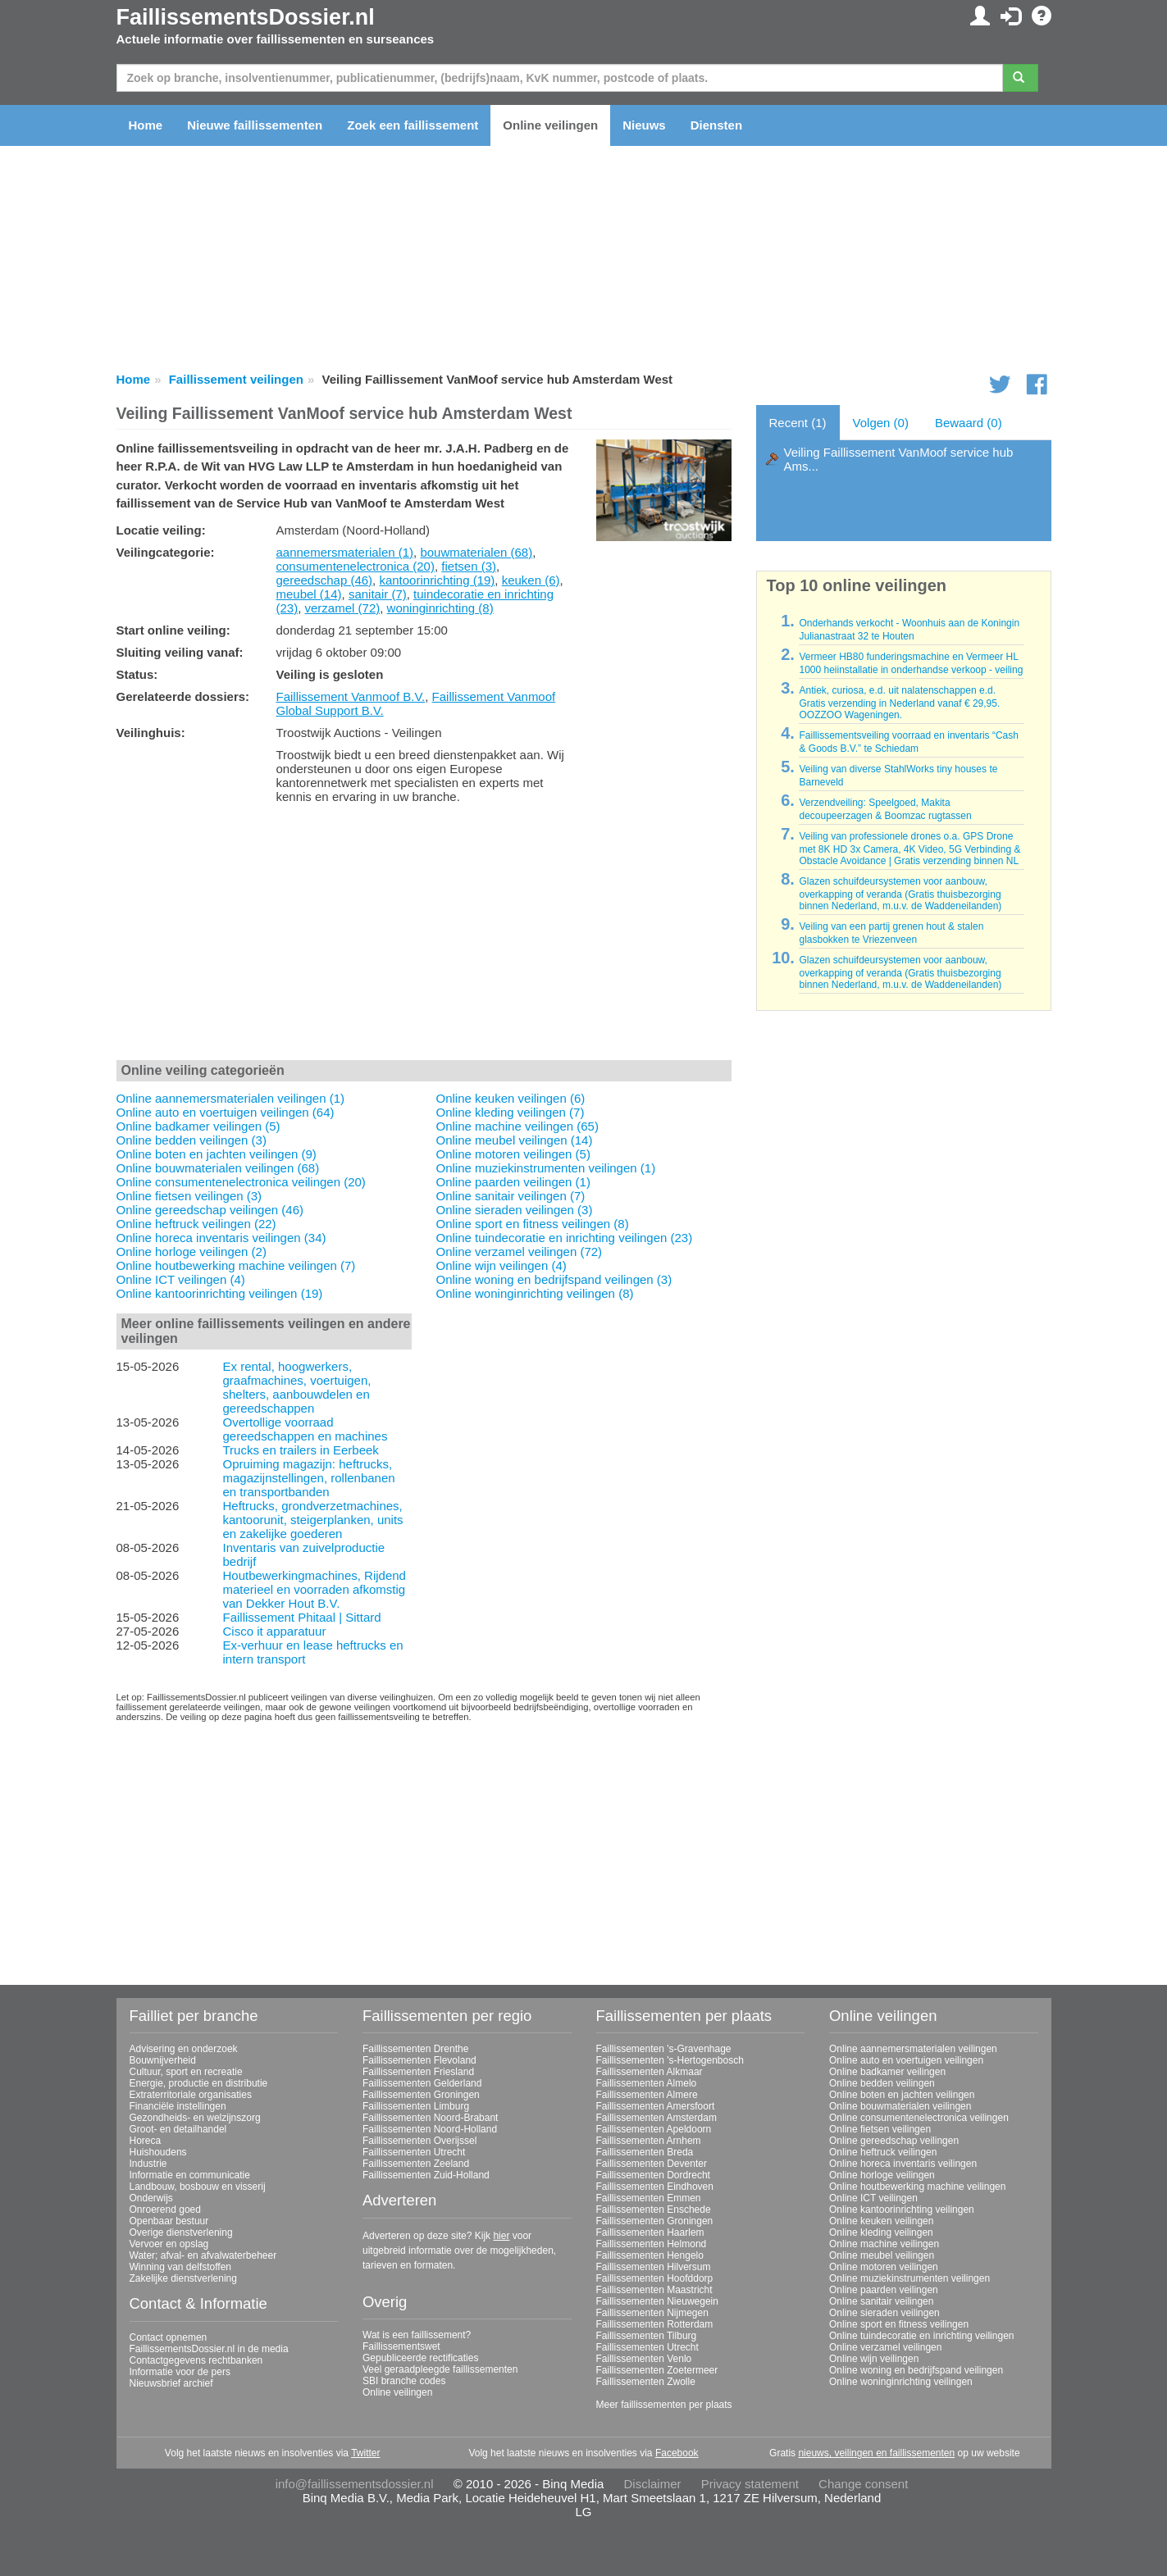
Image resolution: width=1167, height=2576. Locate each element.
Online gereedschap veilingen (894, 2140)
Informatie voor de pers (180, 2372)
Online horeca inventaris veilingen (903, 2163)
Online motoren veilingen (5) (513, 1154)
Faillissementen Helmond (651, 2244)
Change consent (863, 2484)
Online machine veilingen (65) (517, 1126)
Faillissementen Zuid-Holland (426, 2175)
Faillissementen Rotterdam (654, 2324)
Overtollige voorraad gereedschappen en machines (304, 1429)
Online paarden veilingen (883, 2290)
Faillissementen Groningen (421, 2094)
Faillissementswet (401, 2346)
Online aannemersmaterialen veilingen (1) (230, 1098)
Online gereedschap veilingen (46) (209, 1210)
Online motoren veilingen (883, 2267)
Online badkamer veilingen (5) (198, 1126)
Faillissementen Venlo (644, 2358)
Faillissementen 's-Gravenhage (664, 2049)
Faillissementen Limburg (415, 2106)
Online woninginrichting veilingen (901, 2381)
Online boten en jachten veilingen (901, 2094)
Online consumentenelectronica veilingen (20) (241, 1182)
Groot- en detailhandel (178, 2129)
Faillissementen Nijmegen (652, 2313)
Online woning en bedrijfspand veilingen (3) (554, 1279)
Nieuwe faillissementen (254, 125)
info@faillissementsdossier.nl (355, 2484)
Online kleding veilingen (881, 2232)
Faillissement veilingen (236, 379)
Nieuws (644, 125)
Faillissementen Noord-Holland (429, 2129)
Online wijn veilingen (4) (501, 1265)
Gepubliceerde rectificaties (420, 2358)
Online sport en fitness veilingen (899, 2324)
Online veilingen (550, 125)
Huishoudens (158, 2152)
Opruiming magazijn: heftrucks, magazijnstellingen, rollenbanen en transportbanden (308, 1478)
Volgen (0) (881, 423)
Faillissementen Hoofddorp (654, 2278)
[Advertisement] (424, 935)
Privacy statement (750, 2484)
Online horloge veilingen (882, 2175)
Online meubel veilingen (881, 2255)
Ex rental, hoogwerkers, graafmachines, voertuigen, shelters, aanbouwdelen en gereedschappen (296, 1387)
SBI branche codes (403, 2381)
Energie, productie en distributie (199, 2083)
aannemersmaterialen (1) (345, 552)
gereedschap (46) (324, 580)
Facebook (677, 2453)
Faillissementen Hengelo (650, 2255)
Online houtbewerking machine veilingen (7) (236, 1265)
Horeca (146, 2140)
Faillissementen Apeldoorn (654, 2129)
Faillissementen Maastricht (654, 2290)
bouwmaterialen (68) (476, 552)
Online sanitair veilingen (881, 2301)
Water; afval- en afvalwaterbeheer (203, 2255)
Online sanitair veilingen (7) (511, 1196)
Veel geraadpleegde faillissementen (439, 2369)
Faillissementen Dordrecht (653, 2175)
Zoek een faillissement (412, 125)
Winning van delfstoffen (181, 2267)
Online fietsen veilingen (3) (189, 1196)
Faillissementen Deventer (651, 2163)
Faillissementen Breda (645, 2152)
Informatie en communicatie (190, 2175)
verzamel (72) (343, 608)
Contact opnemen (168, 2337)
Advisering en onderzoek (184, 2049)
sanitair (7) (378, 594)
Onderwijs (151, 2198)
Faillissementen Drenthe (415, 2049)
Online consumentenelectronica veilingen (919, 2117)
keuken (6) (531, 580)
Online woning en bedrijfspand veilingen (916, 2370)
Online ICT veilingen (873, 2198)
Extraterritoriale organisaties (191, 2094)
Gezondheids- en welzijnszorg (195, 2117)
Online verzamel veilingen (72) (519, 1251)
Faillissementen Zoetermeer (657, 2370)
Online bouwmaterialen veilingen (900, 2106)
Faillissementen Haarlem (650, 2232)
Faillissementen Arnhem (648, 2140)
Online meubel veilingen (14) (514, 1140)
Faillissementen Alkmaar (649, 2072)
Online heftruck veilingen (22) (196, 1224)
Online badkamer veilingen (887, 2072)
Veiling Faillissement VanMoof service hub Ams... (899, 459)
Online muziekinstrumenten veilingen (909, 2278)
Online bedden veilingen (882, 2083)
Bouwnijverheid (163, 2060)
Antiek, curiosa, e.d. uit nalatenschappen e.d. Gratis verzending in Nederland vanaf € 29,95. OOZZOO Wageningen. (899, 703)
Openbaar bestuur (169, 2221)
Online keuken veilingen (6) (511, 1098)
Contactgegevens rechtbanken (196, 2360)
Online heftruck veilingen (883, 2152)
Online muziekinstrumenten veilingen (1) (546, 1168)
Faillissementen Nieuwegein (657, 2301)
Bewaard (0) (968, 423)
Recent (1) (798, 423)
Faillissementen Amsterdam (656, 2117)
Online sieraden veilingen (884, 2313)
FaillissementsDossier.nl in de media (209, 2349)
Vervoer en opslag (169, 2244)
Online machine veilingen (884, 2244)
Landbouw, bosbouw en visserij (198, 2186)
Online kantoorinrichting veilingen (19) (219, 1293)
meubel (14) (309, 594)
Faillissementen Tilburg (646, 2336)
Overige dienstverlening (181, 2232)
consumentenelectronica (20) (355, 566)
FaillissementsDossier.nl (245, 17)
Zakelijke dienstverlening (183, 2278)
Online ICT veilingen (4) (180, 1279)
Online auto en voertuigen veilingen (906, 2060)
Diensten (716, 125)
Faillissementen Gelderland (421, 2083)
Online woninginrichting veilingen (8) (535, 1293)
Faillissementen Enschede (653, 2209)
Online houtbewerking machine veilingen (917, 2186)
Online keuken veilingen (881, 2221)
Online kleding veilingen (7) (510, 1112)
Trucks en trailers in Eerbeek (300, 1450)
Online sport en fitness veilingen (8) (532, 1224)
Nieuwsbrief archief (171, 2383)
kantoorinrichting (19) (437, 580)
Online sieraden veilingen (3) (514, 1210)
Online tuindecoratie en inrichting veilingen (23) (564, 1238)
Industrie (148, 2163)
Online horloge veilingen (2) (191, 1251)
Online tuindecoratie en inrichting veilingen (921, 2336)
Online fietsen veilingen (880, 2129)
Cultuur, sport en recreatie (186, 2072)
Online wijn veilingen (874, 2358)
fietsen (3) (468, 566)
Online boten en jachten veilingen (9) (216, 1154)
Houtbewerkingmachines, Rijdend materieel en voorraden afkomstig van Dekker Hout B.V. (313, 1589)
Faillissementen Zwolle (645, 2381)
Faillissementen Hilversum (653, 2267)
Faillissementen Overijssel (419, 2140)
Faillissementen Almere (647, 2094)
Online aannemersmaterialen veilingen (913, 2049)
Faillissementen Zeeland (415, 2163)
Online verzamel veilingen (885, 2347)
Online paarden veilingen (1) (513, 1182)
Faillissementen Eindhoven (654, 2186)
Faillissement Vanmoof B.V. (351, 696)
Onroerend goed (165, 2209)
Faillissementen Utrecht (413, 2152)
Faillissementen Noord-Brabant (430, 2117)
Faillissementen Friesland (418, 2072)
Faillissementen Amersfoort (655, 2106)
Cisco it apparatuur (274, 1631)
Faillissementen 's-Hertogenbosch (670, 2060)
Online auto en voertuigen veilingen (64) (225, 1112)
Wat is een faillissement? (416, 2335)
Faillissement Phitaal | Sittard (301, 1617)
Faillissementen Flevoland (419, 2060)
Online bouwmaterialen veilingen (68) (218, 1168)
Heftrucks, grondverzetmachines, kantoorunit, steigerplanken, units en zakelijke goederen (312, 1520)
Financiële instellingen (178, 2106)
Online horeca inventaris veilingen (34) (221, 1238)
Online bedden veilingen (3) (191, 1140)
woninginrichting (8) (440, 608)
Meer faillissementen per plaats (664, 2404)
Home (146, 125)
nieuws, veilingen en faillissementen (876, 2453)
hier (501, 2235)
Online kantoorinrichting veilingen (901, 2209)
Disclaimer (653, 2484)
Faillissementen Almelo (646, 2083)
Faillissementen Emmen (648, 2198)
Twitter (365, 2453)
